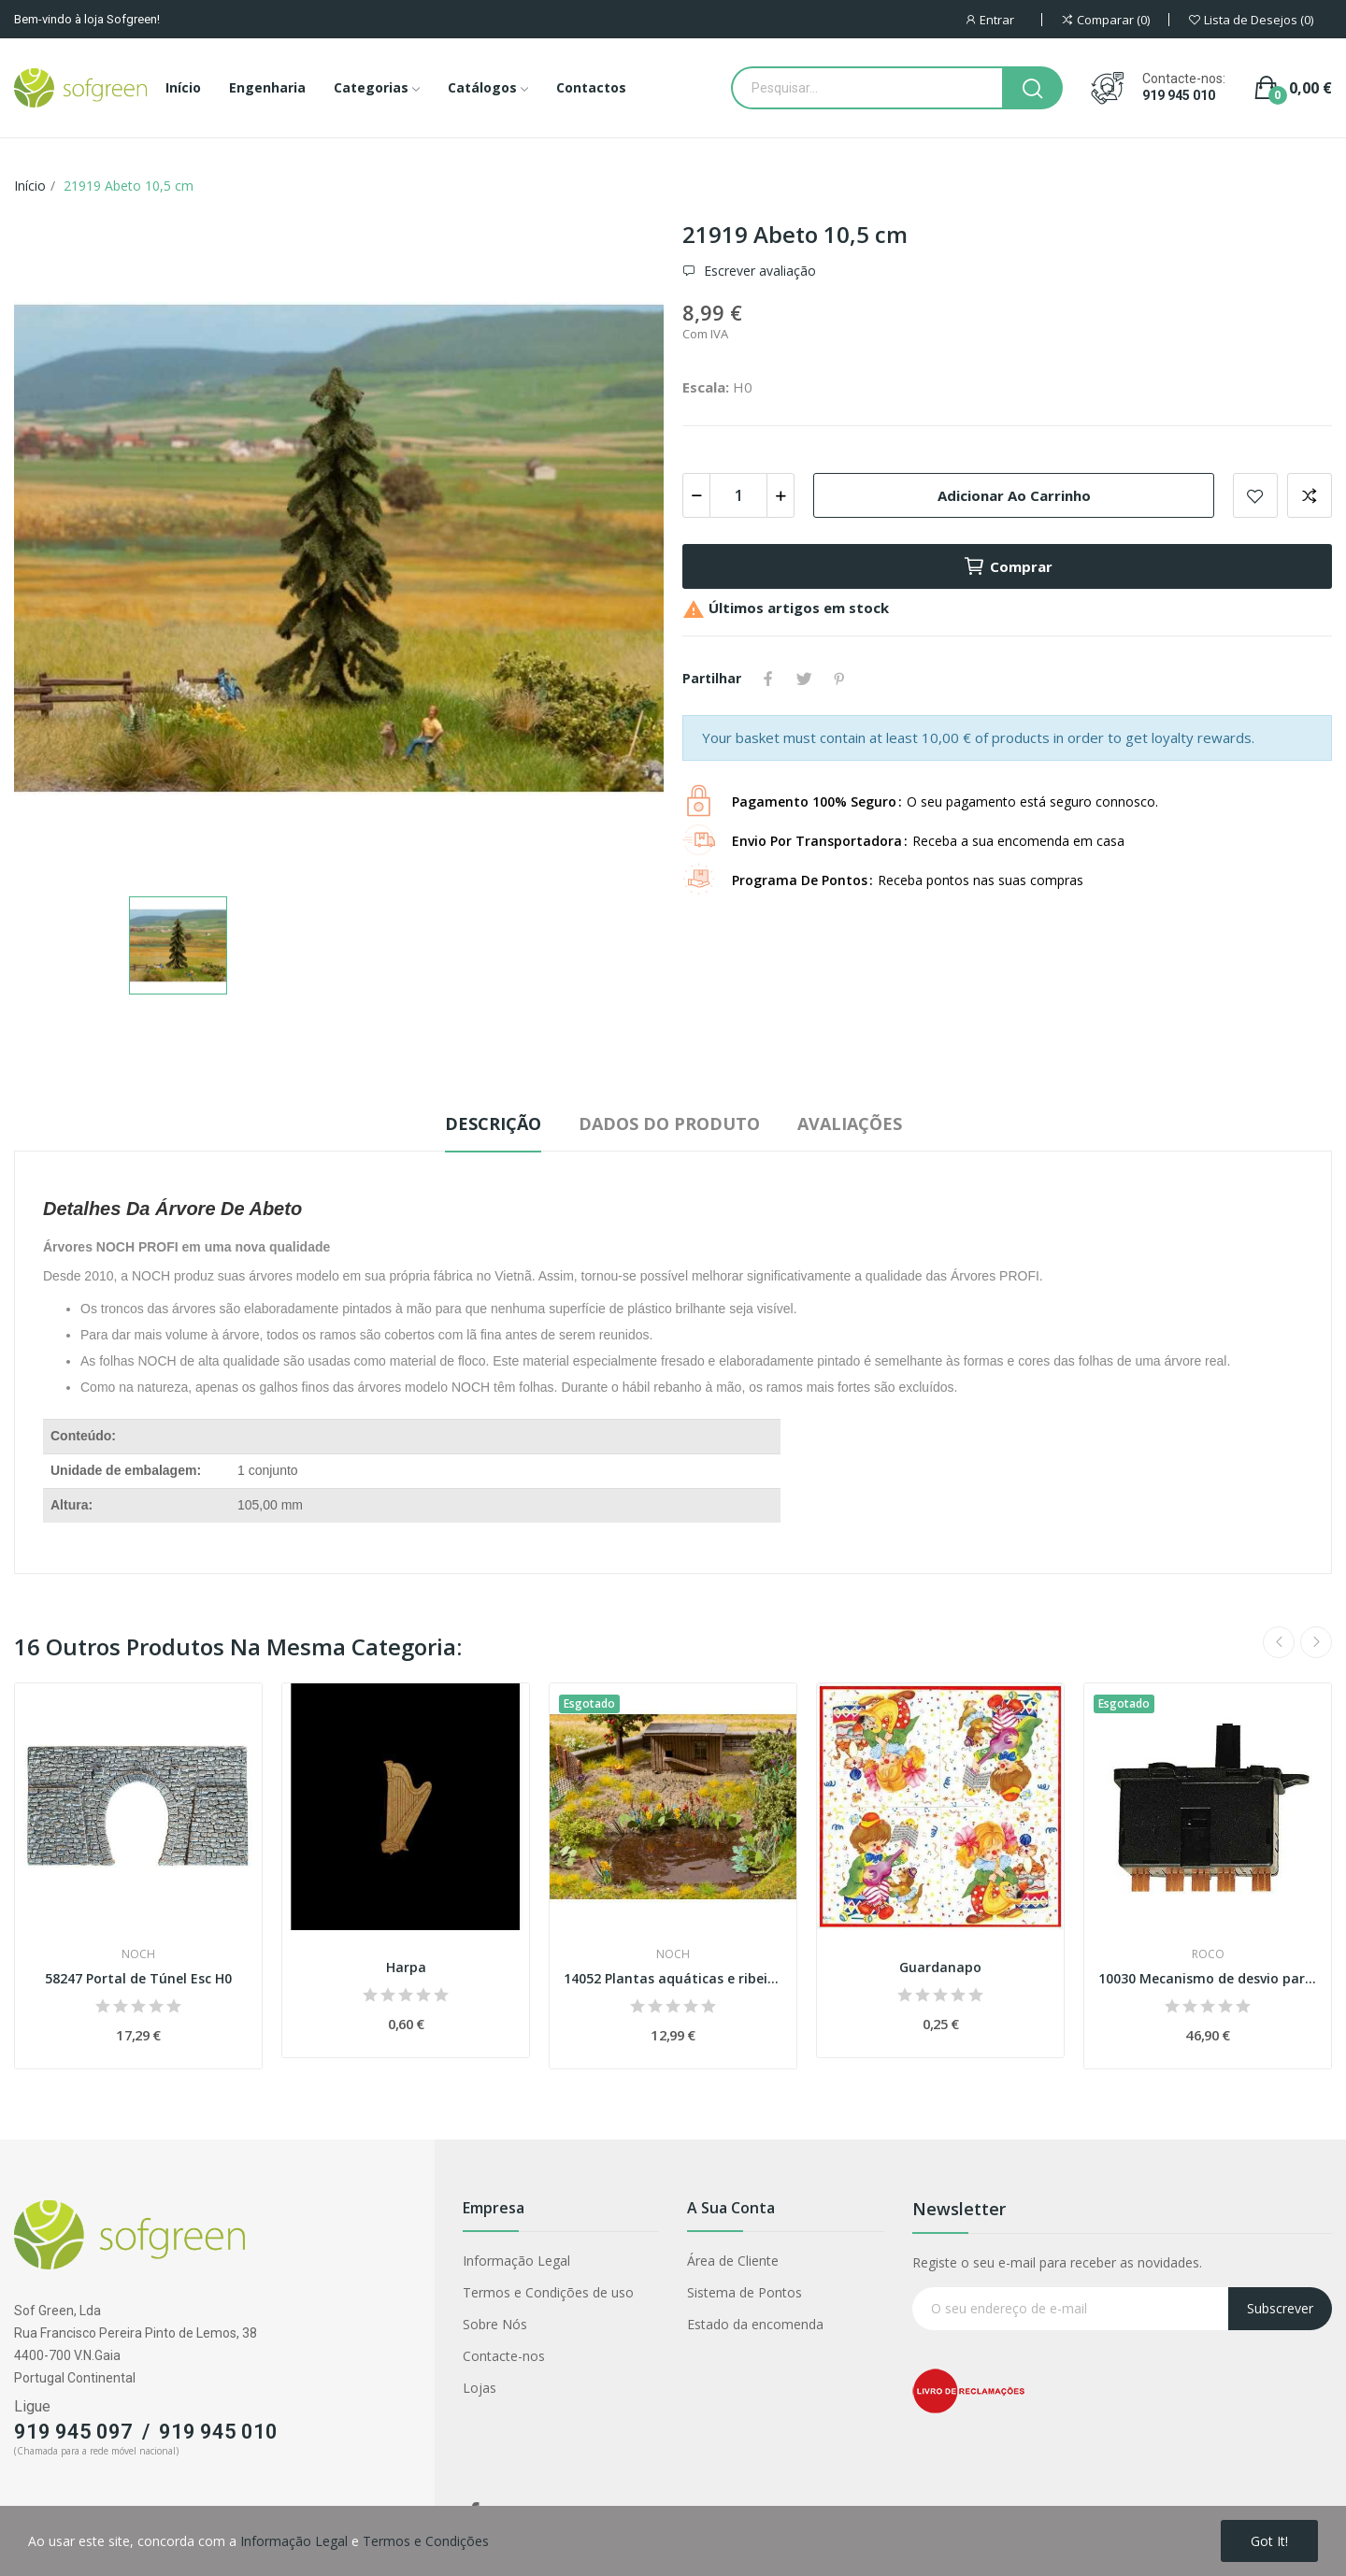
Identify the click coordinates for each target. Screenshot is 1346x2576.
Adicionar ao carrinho (1014, 495)
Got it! (1269, 2541)
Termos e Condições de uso (548, 2292)
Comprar (1007, 566)
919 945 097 (73, 2431)
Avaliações (849, 1123)
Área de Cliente (733, 2260)
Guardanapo (940, 1967)
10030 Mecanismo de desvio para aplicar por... (1207, 1978)
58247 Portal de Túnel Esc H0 (138, 1978)
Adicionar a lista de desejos (1255, 495)
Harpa (406, 1967)
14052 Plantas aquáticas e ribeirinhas (673, 1978)
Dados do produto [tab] (669, 1123)
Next (1316, 1642)
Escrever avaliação (758, 271)
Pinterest (839, 679)
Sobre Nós (495, 2324)
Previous (1279, 1642)
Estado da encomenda (755, 2324)
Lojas (479, 2388)
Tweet (804, 679)
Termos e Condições (426, 2541)
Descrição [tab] (493, 1123)
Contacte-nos (504, 2356)
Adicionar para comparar (1309, 495)
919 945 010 (1178, 95)
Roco (1208, 1954)
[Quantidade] (738, 495)
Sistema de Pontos (744, 2292)
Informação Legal (516, 2260)
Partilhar (768, 679)
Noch (138, 1954)
